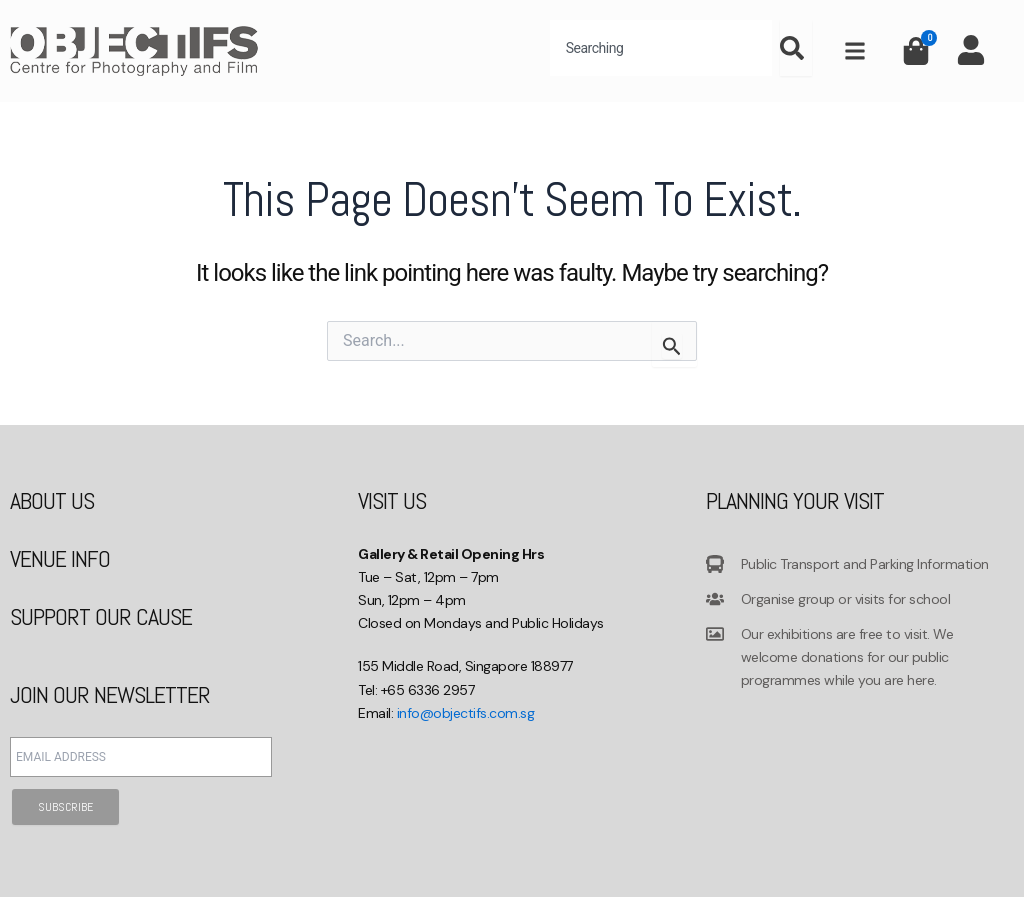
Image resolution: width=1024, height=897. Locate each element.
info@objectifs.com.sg (466, 713)
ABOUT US (52, 500)
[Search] (796, 48)
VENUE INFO (60, 558)
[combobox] (661, 48)
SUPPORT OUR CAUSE (101, 616)
